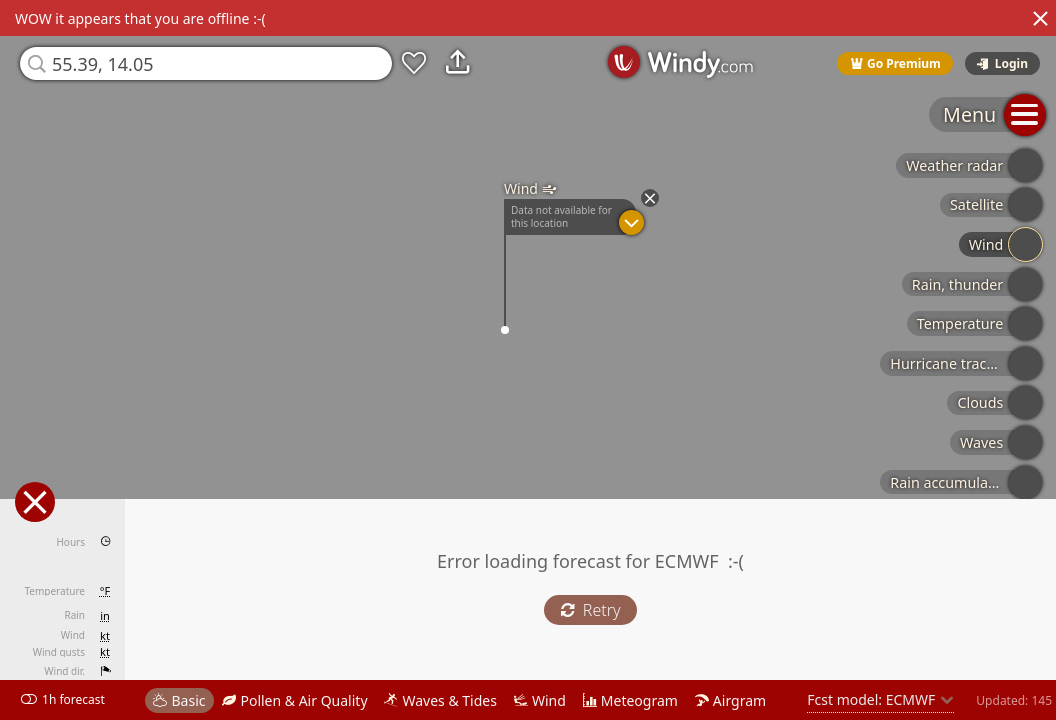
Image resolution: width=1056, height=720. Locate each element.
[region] (528, 360)
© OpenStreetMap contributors (973, 713)
